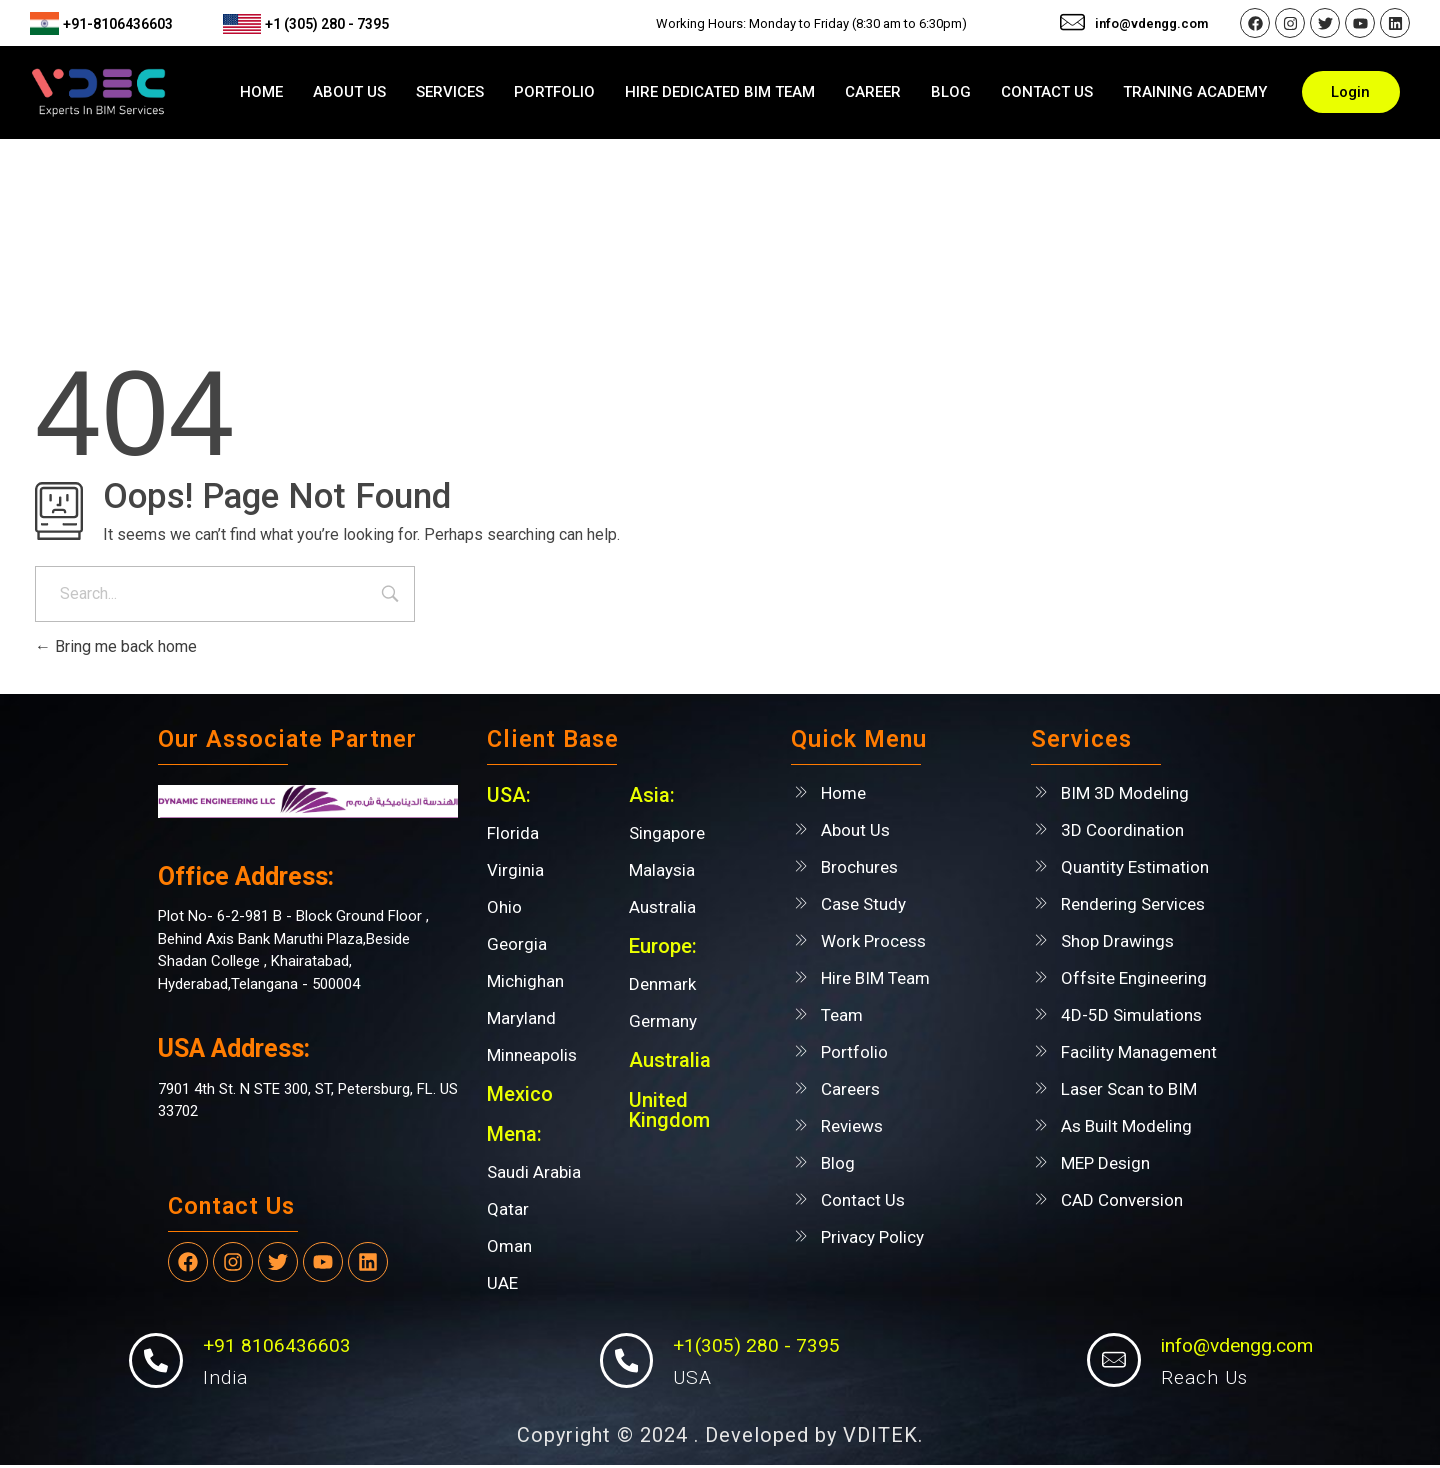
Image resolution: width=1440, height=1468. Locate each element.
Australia (662, 907)
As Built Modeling (1126, 1126)
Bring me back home (116, 646)
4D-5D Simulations (1131, 1015)
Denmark (662, 984)
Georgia (517, 944)
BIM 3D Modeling (1125, 793)
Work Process (873, 941)
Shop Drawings (1117, 941)
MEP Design (1105, 1163)
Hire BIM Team (875, 978)
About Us (855, 830)
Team (842, 1015)
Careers (850, 1089)
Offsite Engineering (1134, 978)
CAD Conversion (1122, 1200)
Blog (838, 1163)
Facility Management (1139, 1052)
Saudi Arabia (534, 1172)
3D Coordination (1122, 830)
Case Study (863, 904)
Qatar (508, 1209)
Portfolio (854, 1052)
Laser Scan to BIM (1129, 1089)
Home (843, 793)
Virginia (515, 870)
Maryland (521, 1018)
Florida (513, 833)
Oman (509, 1246)
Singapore (667, 833)
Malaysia (662, 870)
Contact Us (863, 1200)
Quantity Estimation (1135, 867)
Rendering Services (1133, 904)
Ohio (504, 907)
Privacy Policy (872, 1237)
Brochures (859, 867)
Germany (663, 1021)
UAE (502, 1283)
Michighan (525, 981)
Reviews (852, 1126)
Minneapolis (532, 1055)
